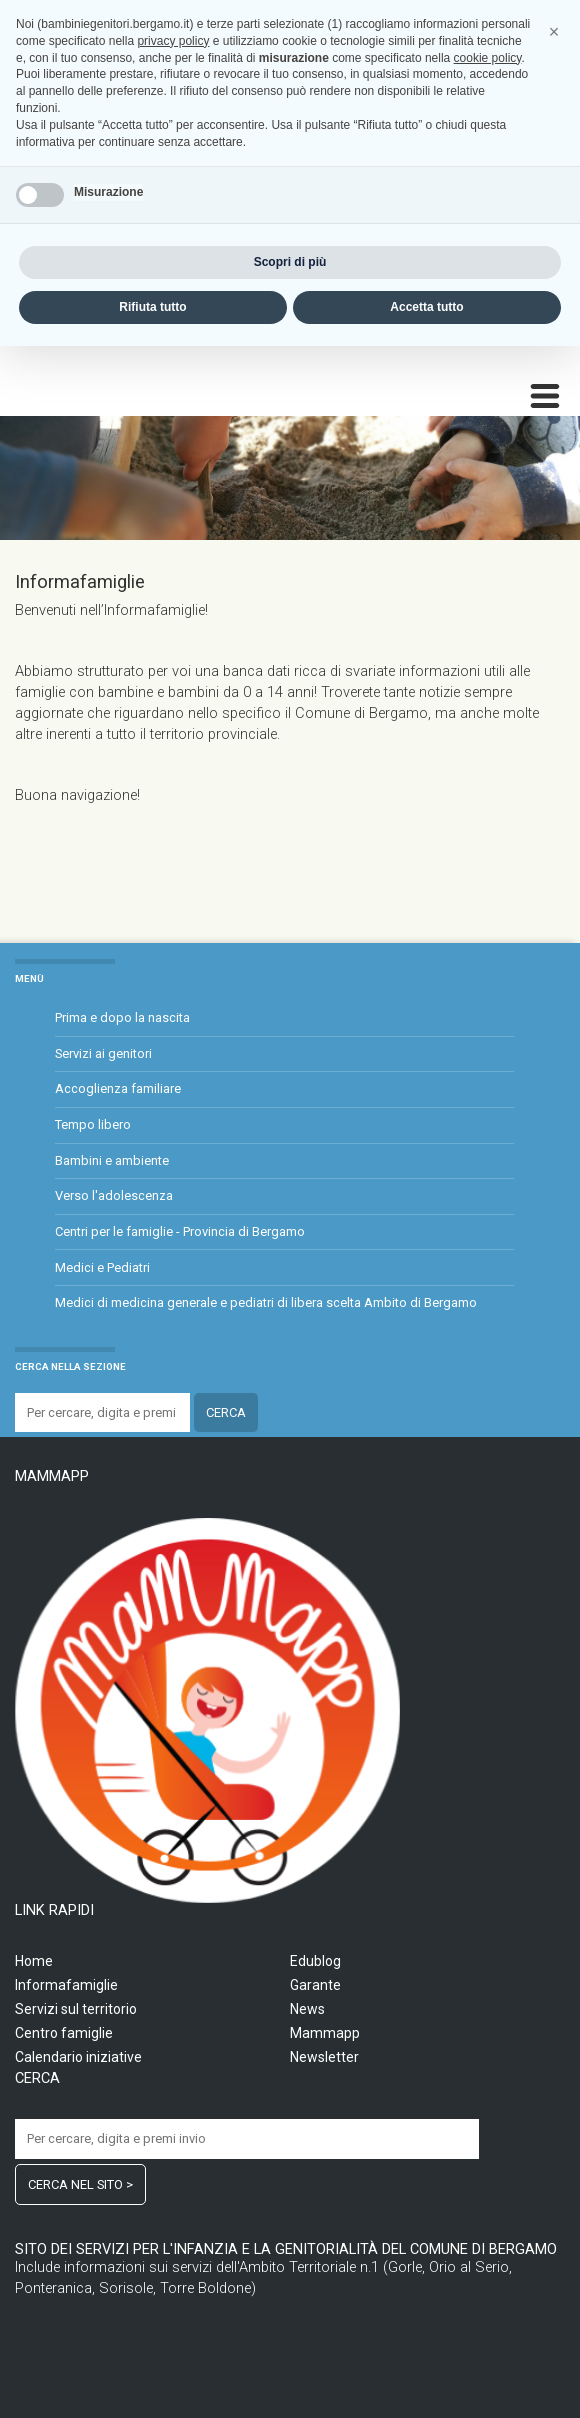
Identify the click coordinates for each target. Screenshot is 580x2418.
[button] (554, 2104)
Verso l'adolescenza (114, 1195)
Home (34, 1961)
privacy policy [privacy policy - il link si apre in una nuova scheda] (173, 2113)
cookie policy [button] (488, 2130)
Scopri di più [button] (290, 2334)
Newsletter (324, 2057)
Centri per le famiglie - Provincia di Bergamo (180, 1231)
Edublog (315, 1961)
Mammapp (325, 2033)
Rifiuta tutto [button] (152, 2379)
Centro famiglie (64, 2033)
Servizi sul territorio (76, 2009)
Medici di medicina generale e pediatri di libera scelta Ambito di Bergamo (266, 1302)
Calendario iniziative (78, 2057)
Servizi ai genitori (103, 1053)
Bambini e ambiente (112, 1160)
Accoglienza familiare (118, 1088)
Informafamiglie (66, 1985)
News (307, 2009)
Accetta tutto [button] (426, 2379)
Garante (315, 1985)
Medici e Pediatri (102, 1267)
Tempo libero (93, 1124)
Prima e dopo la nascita (122, 1017)
